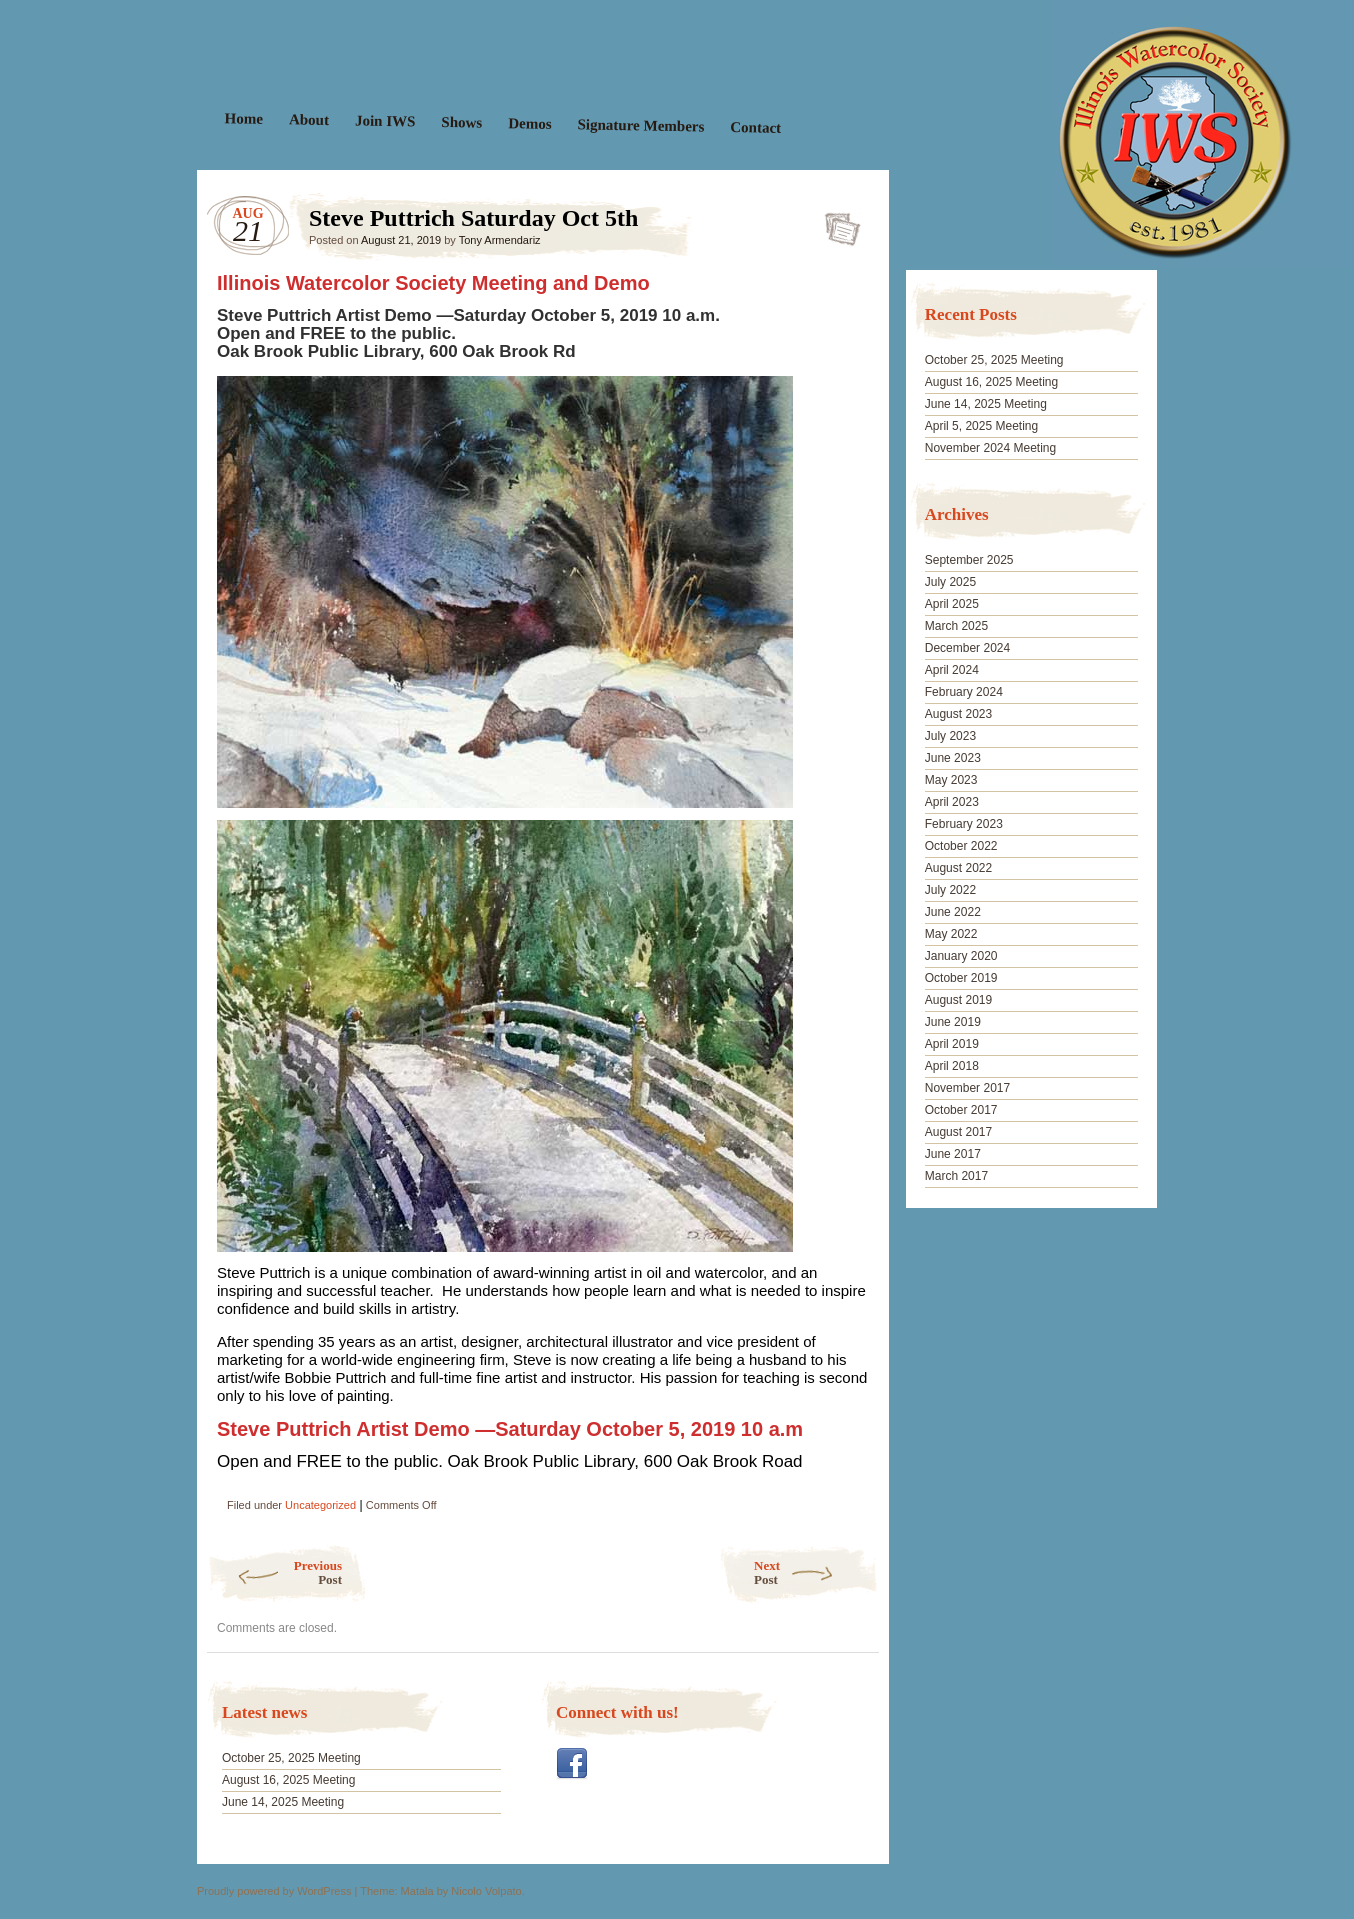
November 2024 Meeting (990, 448)
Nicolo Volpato (486, 1891)
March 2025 (956, 626)
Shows (461, 122)
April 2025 (952, 604)
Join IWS (385, 120)
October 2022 (961, 846)
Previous (274, 1572)
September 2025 (969, 560)
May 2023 (951, 780)
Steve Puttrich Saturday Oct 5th (836, 223)
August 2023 (958, 714)
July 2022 (950, 890)
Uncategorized (320, 1505)
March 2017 (956, 1176)
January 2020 (961, 956)
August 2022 (958, 868)
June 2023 (953, 758)
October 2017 (961, 1110)
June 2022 (953, 912)
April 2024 (952, 670)
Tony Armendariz (500, 240)
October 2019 (961, 978)
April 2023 (952, 802)
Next (816, 1572)
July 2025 (950, 582)
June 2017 (953, 1154)
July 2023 (950, 736)
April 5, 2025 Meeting (981, 426)
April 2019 (952, 1044)
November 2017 (967, 1088)
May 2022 (951, 934)
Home (244, 118)
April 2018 (952, 1066)
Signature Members (640, 125)
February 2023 (964, 824)
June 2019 (953, 1022)
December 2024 (967, 648)
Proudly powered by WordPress (274, 1891)
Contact (755, 127)
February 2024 (964, 692)
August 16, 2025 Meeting (288, 1780)
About (309, 119)
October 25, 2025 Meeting (291, 1758)
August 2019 (958, 1000)
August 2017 (958, 1132)
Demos (530, 123)
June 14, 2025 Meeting (283, 1802)
